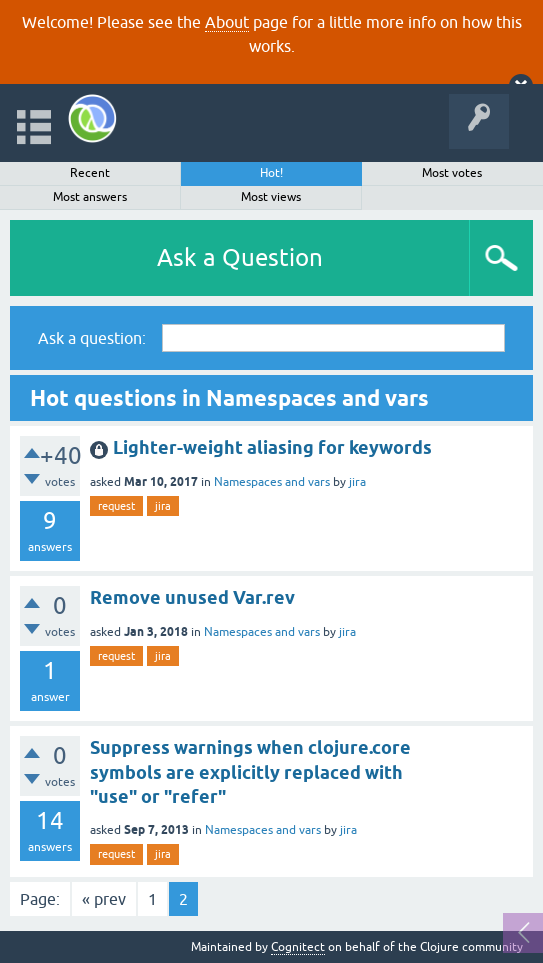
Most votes (452, 173)
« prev (104, 899)
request (116, 506)
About (227, 22)
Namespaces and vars (272, 482)
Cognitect (298, 947)
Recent (90, 173)
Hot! (271, 173)
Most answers (90, 197)
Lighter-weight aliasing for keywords (272, 447)
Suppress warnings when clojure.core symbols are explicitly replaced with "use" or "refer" (250, 772)
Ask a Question (240, 257)
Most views (271, 197)
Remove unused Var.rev (192, 597)
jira (357, 482)
